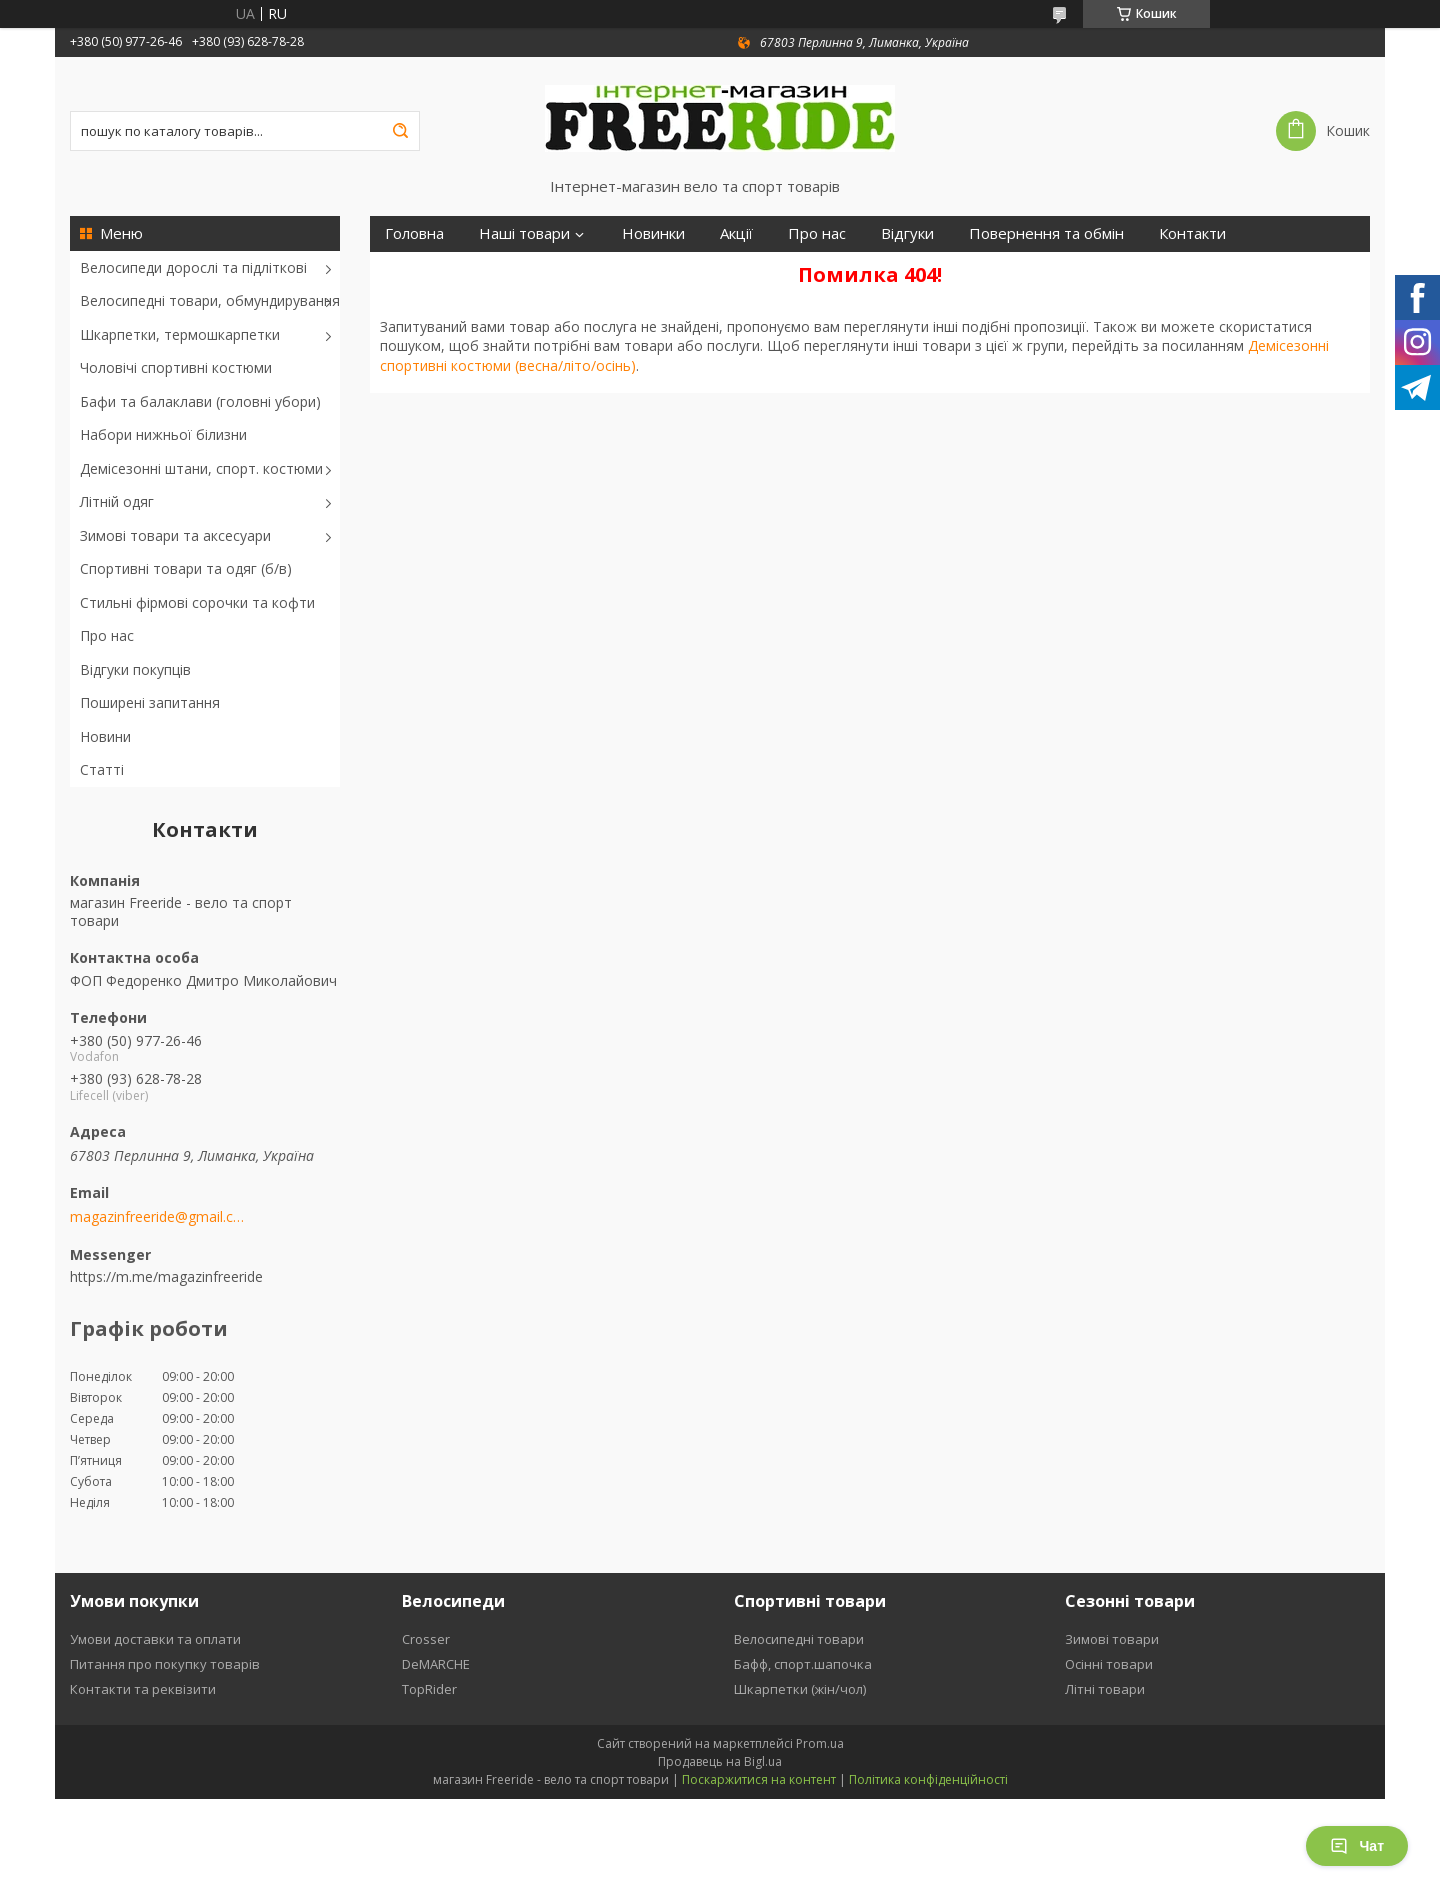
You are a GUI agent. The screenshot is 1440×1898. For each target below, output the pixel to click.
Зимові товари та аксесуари (175, 535)
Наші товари (524, 233)
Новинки (653, 233)
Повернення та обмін (1046, 233)
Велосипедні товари (799, 1639)
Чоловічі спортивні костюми (176, 367)
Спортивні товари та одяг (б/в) (186, 568)
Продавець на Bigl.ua (720, 1761)
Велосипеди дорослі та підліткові (193, 267)
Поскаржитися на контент (759, 1779)
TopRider (429, 1689)
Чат (1357, 1846)
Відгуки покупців (135, 669)
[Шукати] (400, 131)
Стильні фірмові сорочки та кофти (197, 602)
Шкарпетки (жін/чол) (800, 1689)
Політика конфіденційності (928, 1779)
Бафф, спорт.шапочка (803, 1664)
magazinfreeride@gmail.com (157, 1217)
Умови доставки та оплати (155, 1639)
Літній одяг (117, 501)
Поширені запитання (150, 702)
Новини (105, 736)
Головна (414, 233)
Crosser (426, 1639)
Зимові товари (1112, 1639)
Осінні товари (1109, 1664)
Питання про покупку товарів (165, 1664)
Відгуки (907, 233)
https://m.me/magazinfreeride (166, 1276)
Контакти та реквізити (143, 1689)
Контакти (1192, 233)
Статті (102, 769)
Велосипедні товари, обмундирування (210, 300)
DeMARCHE (436, 1664)
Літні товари (1105, 1689)
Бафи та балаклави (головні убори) (200, 401)
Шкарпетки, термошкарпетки (180, 334)
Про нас (107, 635)
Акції (736, 233)
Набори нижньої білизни (163, 434)
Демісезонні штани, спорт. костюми (201, 468)
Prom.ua (820, 1743)
